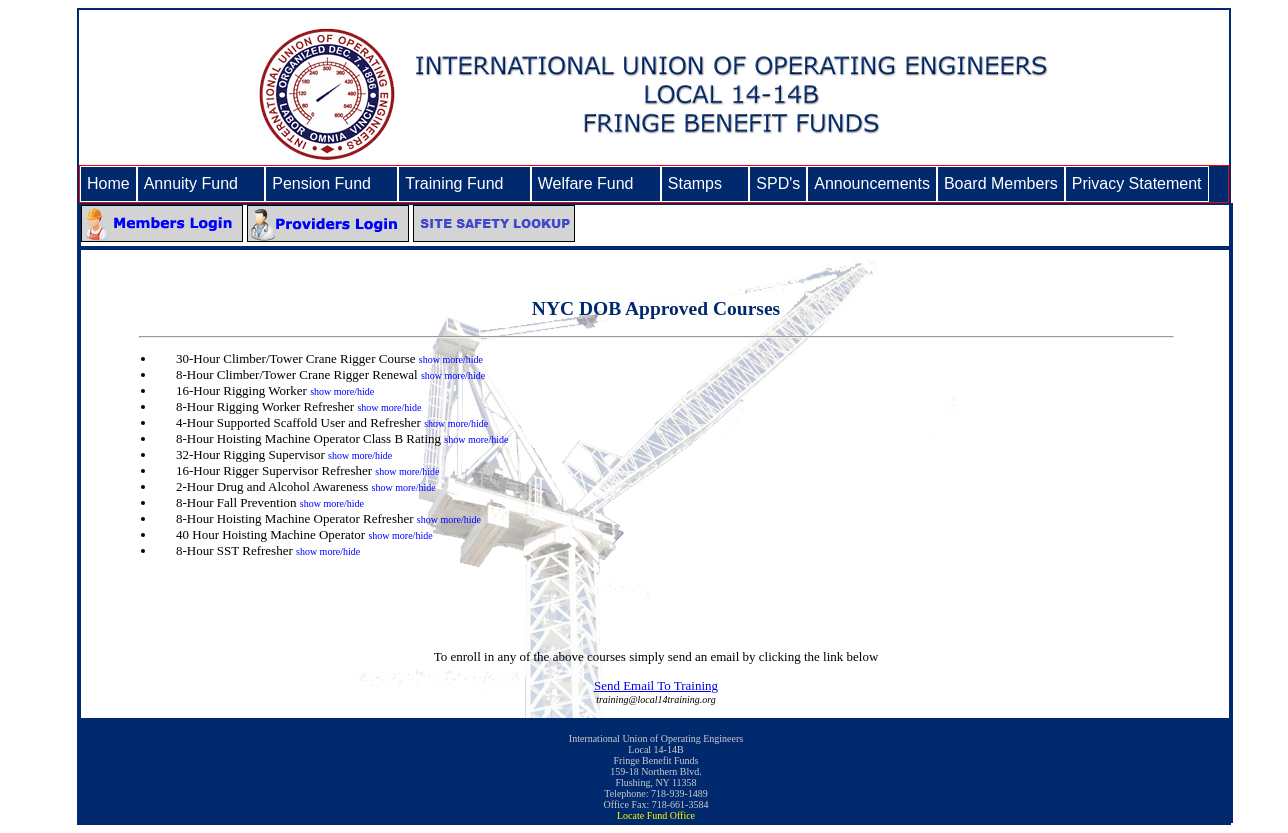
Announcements (872, 183)
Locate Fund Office (656, 815)
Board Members (1001, 183)
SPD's (778, 183)
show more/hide (451, 359)
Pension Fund (331, 183)
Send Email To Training (656, 685)
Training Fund (464, 183)
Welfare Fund (596, 183)
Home (108, 183)
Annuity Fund (201, 183)
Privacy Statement (1137, 183)
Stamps (705, 183)
